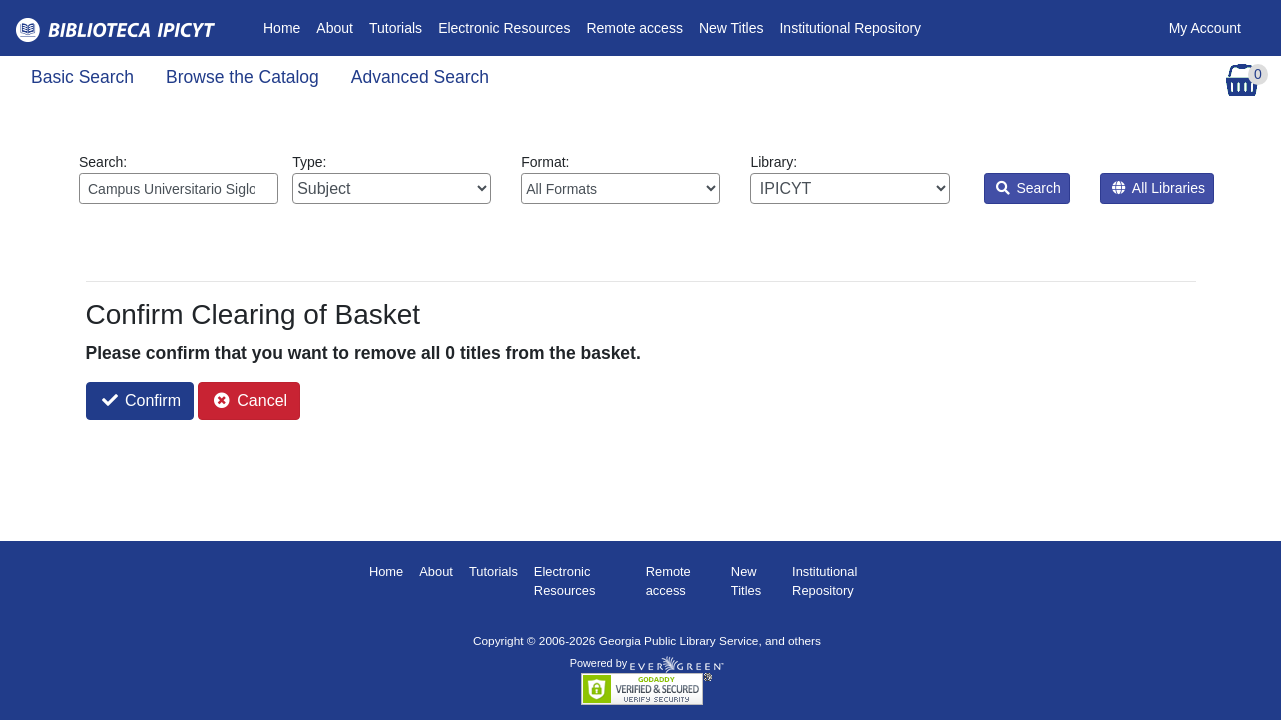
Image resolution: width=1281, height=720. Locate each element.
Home (285, 26)
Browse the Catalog (242, 77)
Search (1028, 188)
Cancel (250, 400)
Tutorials (395, 28)
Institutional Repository (850, 28)
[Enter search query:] (178, 188)
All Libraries (1158, 188)
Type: (391, 179)
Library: (849, 179)
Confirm (141, 400)
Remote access (634, 28)
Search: (178, 179)
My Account (1205, 28)
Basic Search (82, 77)
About (334, 28)
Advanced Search (420, 77)
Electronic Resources (504, 28)
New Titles (731, 28)
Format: (620, 179)
